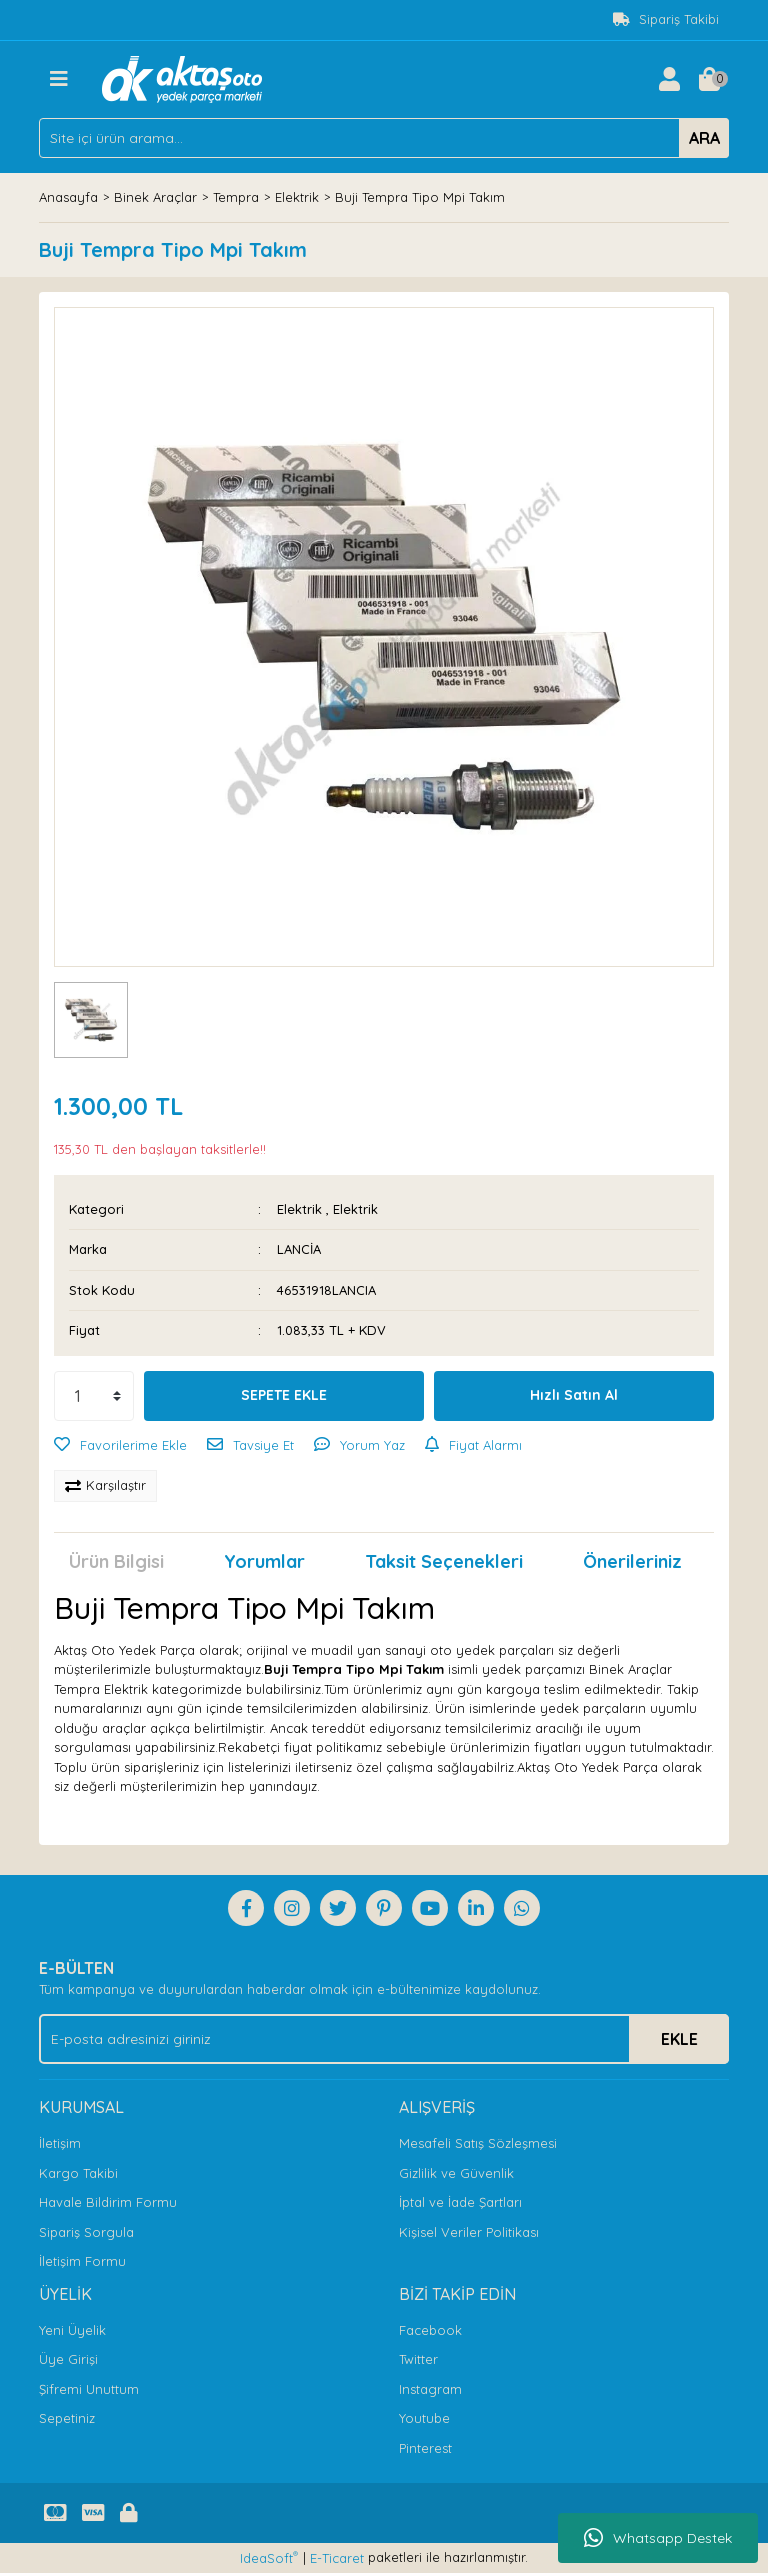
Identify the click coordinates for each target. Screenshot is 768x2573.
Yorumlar (264, 1561)
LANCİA (299, 1249)
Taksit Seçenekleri (444, 1561)
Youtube (424, 2418)
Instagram (430, 2389)
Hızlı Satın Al (574, 1395)
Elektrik (299, 1209)
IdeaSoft (269, 2557)
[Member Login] (669, 79)
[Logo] (182, 77)
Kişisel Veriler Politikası (469, 2232)
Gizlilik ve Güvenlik (456, 2173)
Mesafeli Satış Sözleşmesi (478, 2143)
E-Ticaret (337, 2558)
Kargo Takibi (78, 2173)
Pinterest (425, 2448)
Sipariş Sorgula (86, 2232)
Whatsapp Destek (658, 2538)
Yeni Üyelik (72, 2330)
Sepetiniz (67, 2418)
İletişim (60, 2143)
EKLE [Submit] (679, 2039)
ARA (704, 138)
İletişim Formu (82, 2261)
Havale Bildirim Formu (108, 2202)
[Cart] (709, 79)
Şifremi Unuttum (89, 2389)
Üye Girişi (68, 2359)
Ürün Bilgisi (116, 1561)
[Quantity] (94, 1396)
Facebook (430, 2330)
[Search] (384, 138)
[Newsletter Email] (384, 2039)
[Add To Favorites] (120, 1446)
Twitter (418, 2359)
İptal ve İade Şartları (460, 2202)
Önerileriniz (632, 1561)
